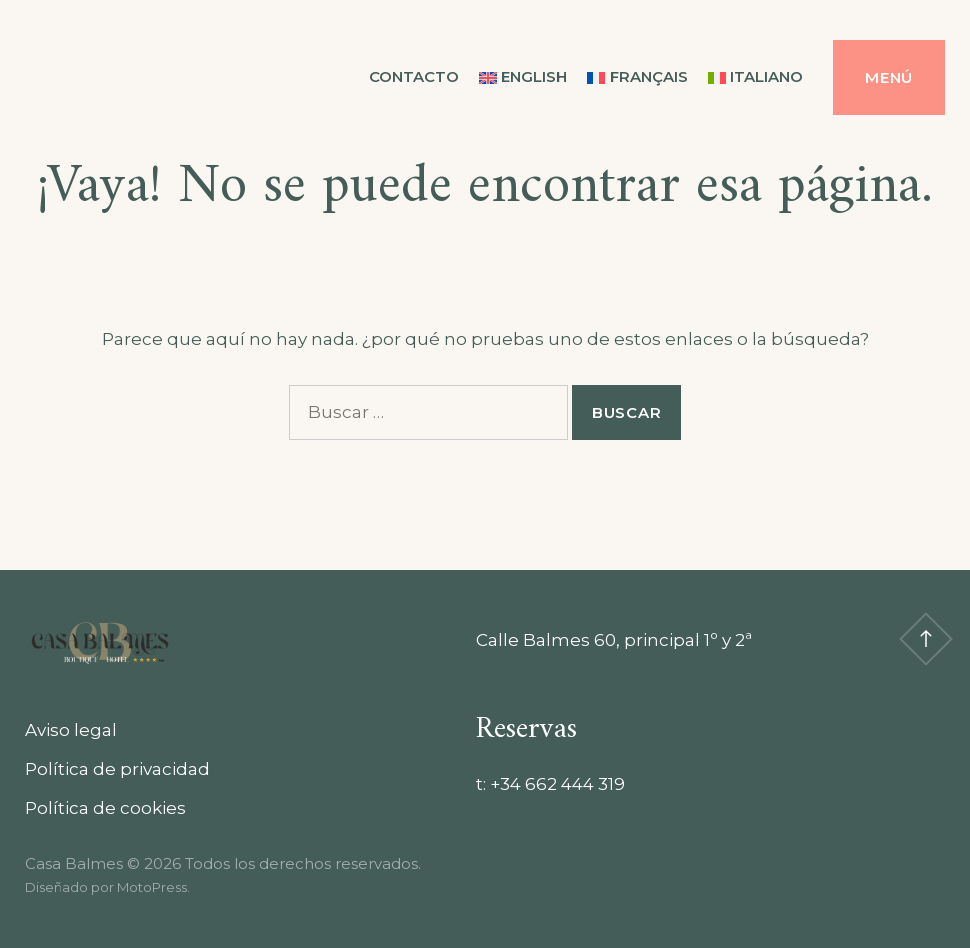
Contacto (414, 76)
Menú (889, 77)
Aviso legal (71, 730)
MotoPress (152, 887)
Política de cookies (105, 808)
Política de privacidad (117, 769)
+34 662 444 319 (557, 784)
